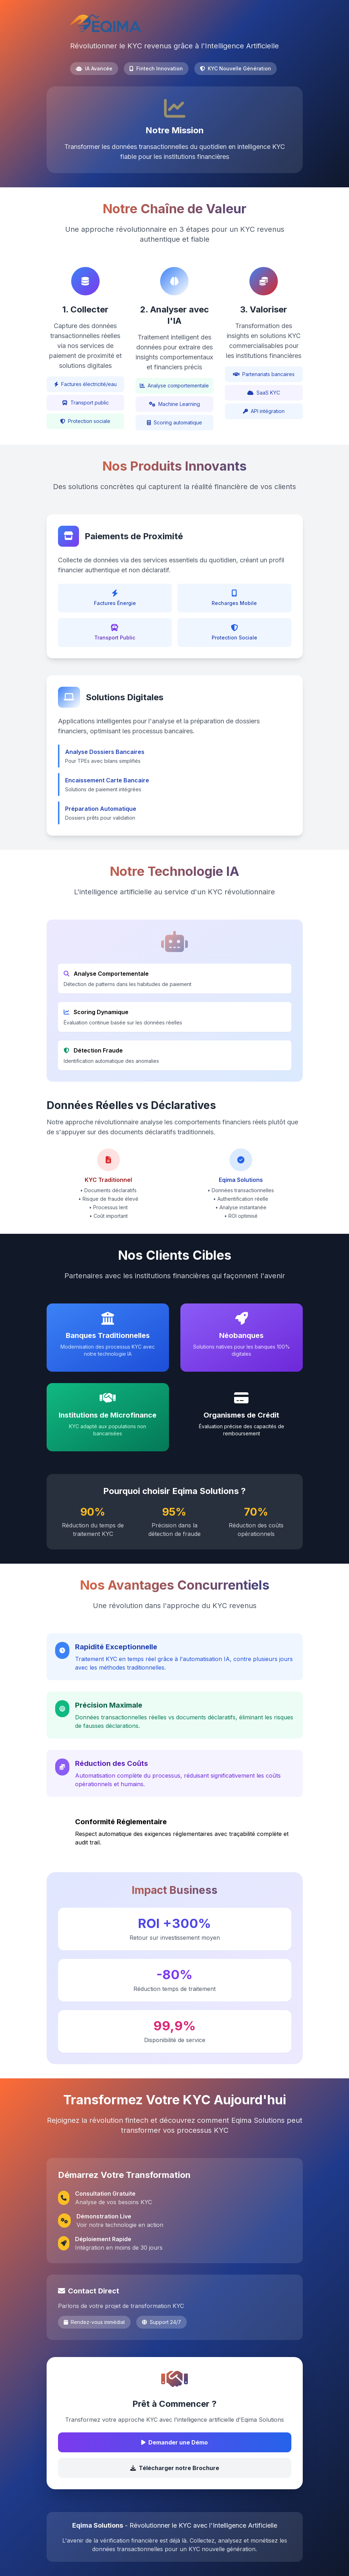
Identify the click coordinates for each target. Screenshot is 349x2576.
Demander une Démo (174, 2442)
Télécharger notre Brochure (174, 2467)
